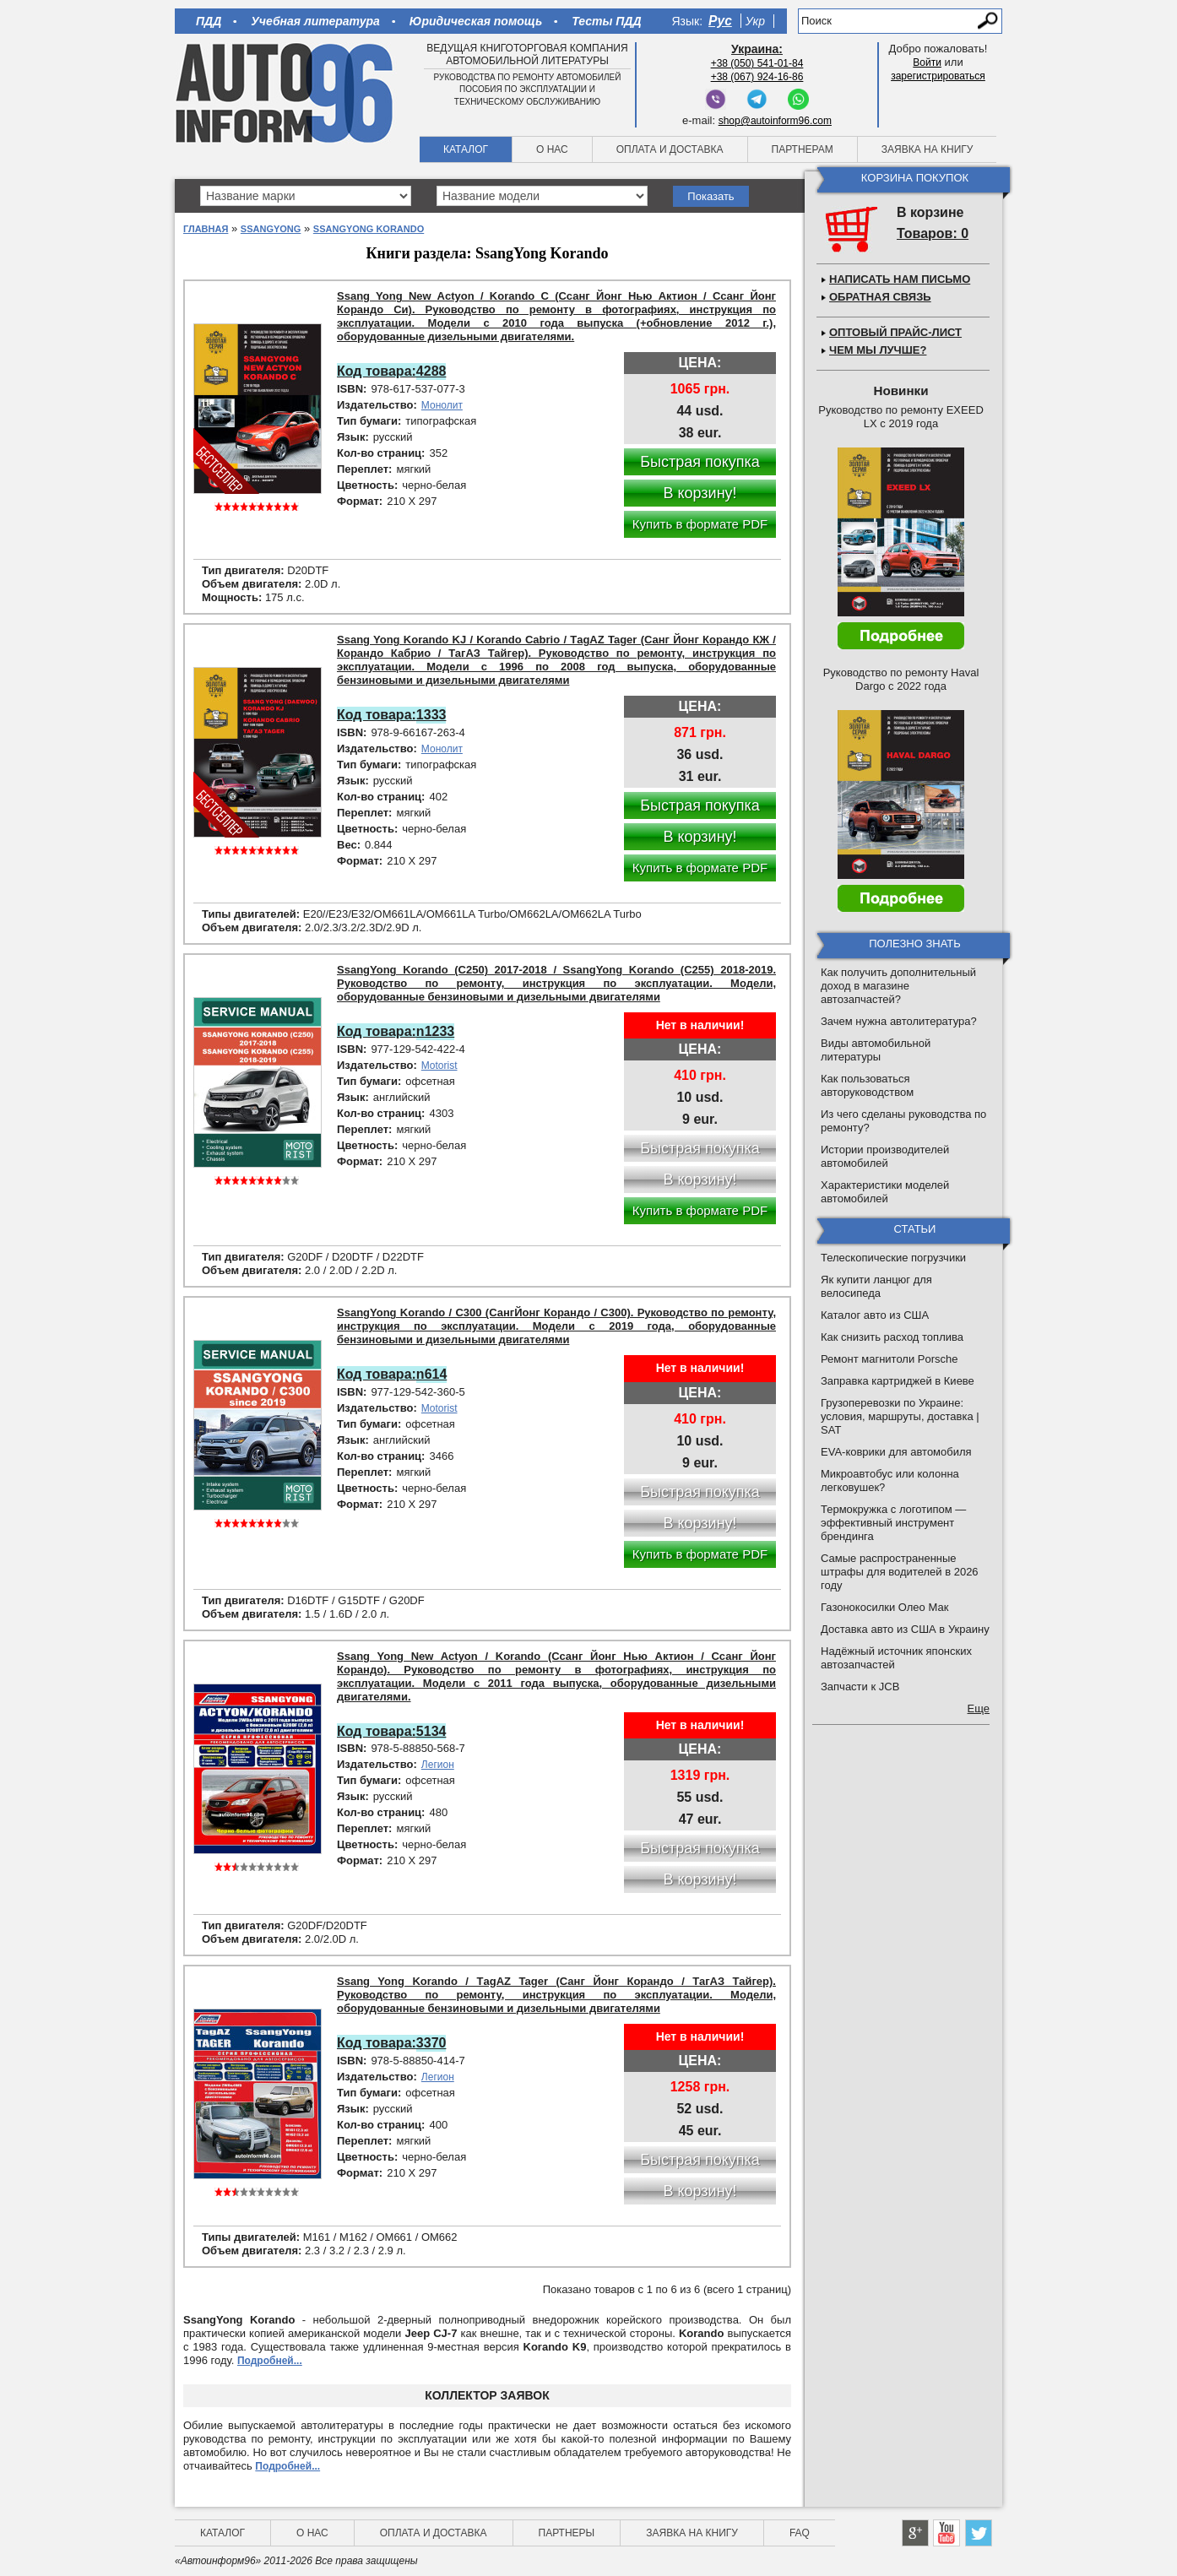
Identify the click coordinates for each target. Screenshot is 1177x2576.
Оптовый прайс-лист (895, 332)
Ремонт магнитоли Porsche (889, 1359)
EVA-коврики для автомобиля (896, 1451)
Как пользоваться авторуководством (867, 1085)
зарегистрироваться (938, 76)
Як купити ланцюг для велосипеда (876, 1286)
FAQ (799, 2533)
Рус (720, 21)
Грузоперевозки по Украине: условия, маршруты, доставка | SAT (900, 1416)
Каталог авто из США (875, 1315)
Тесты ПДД (606, 21)
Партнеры (567, 2533)
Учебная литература (315, 21)
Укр (755, 21)
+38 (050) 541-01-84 (757, 63)
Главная (205, 229)
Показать (710, 196)
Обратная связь (880, 296)
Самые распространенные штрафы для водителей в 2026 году (900, 1572)
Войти (927, 62)
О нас (552, 149)
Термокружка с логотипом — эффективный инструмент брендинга (893, 1523)
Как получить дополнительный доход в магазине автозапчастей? (898, 986)
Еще (979, 1708)
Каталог (465, 149)
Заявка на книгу (927, 149)
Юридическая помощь (476, 21)
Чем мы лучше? (877, 350)
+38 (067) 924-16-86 (757, 77)
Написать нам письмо (899, 279)
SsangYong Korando (368, 229)
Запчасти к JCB (860, 1686)
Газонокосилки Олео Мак (884, 1607)
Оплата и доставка (670, 149)
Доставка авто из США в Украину (905, 1629)
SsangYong (271, 229)
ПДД (208, 21)
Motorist (439, 1065)
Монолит (442, 405)
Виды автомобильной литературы (875, 1050)
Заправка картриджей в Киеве (897, 1381)
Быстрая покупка (700, 461)
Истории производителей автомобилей (885, 1156)
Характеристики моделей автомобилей (885, 1192)
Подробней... (269, 2361)
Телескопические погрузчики (893, 1257)
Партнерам (802, 149)
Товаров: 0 (932, 233)
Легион (437, 1765)
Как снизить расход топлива (892, 1337)
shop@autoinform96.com (775, 121)
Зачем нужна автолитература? (899, 1021)
